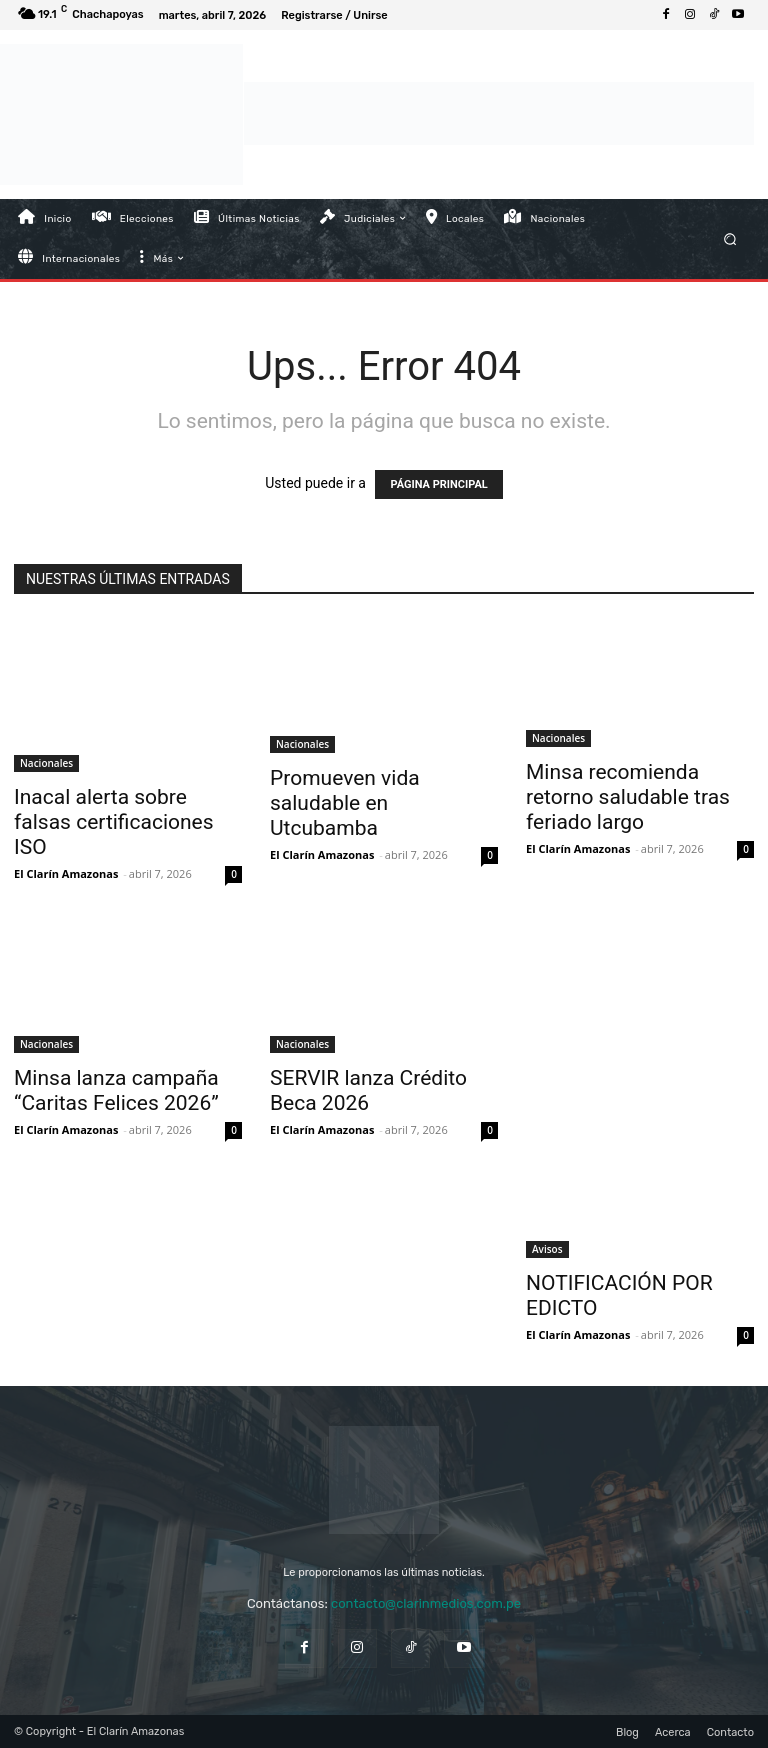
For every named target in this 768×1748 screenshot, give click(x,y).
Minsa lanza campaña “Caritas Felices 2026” (116, 1090)
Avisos (547, 1249)
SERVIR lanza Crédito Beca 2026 (368, 1090)
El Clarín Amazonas (66, 873)
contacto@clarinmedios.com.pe (426, 1603)
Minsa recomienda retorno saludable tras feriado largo (628, 797)
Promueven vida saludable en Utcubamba (345, 803)
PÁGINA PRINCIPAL (438, 484)
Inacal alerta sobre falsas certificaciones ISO (114, 822)
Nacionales (46, 763)
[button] (730, 238)
